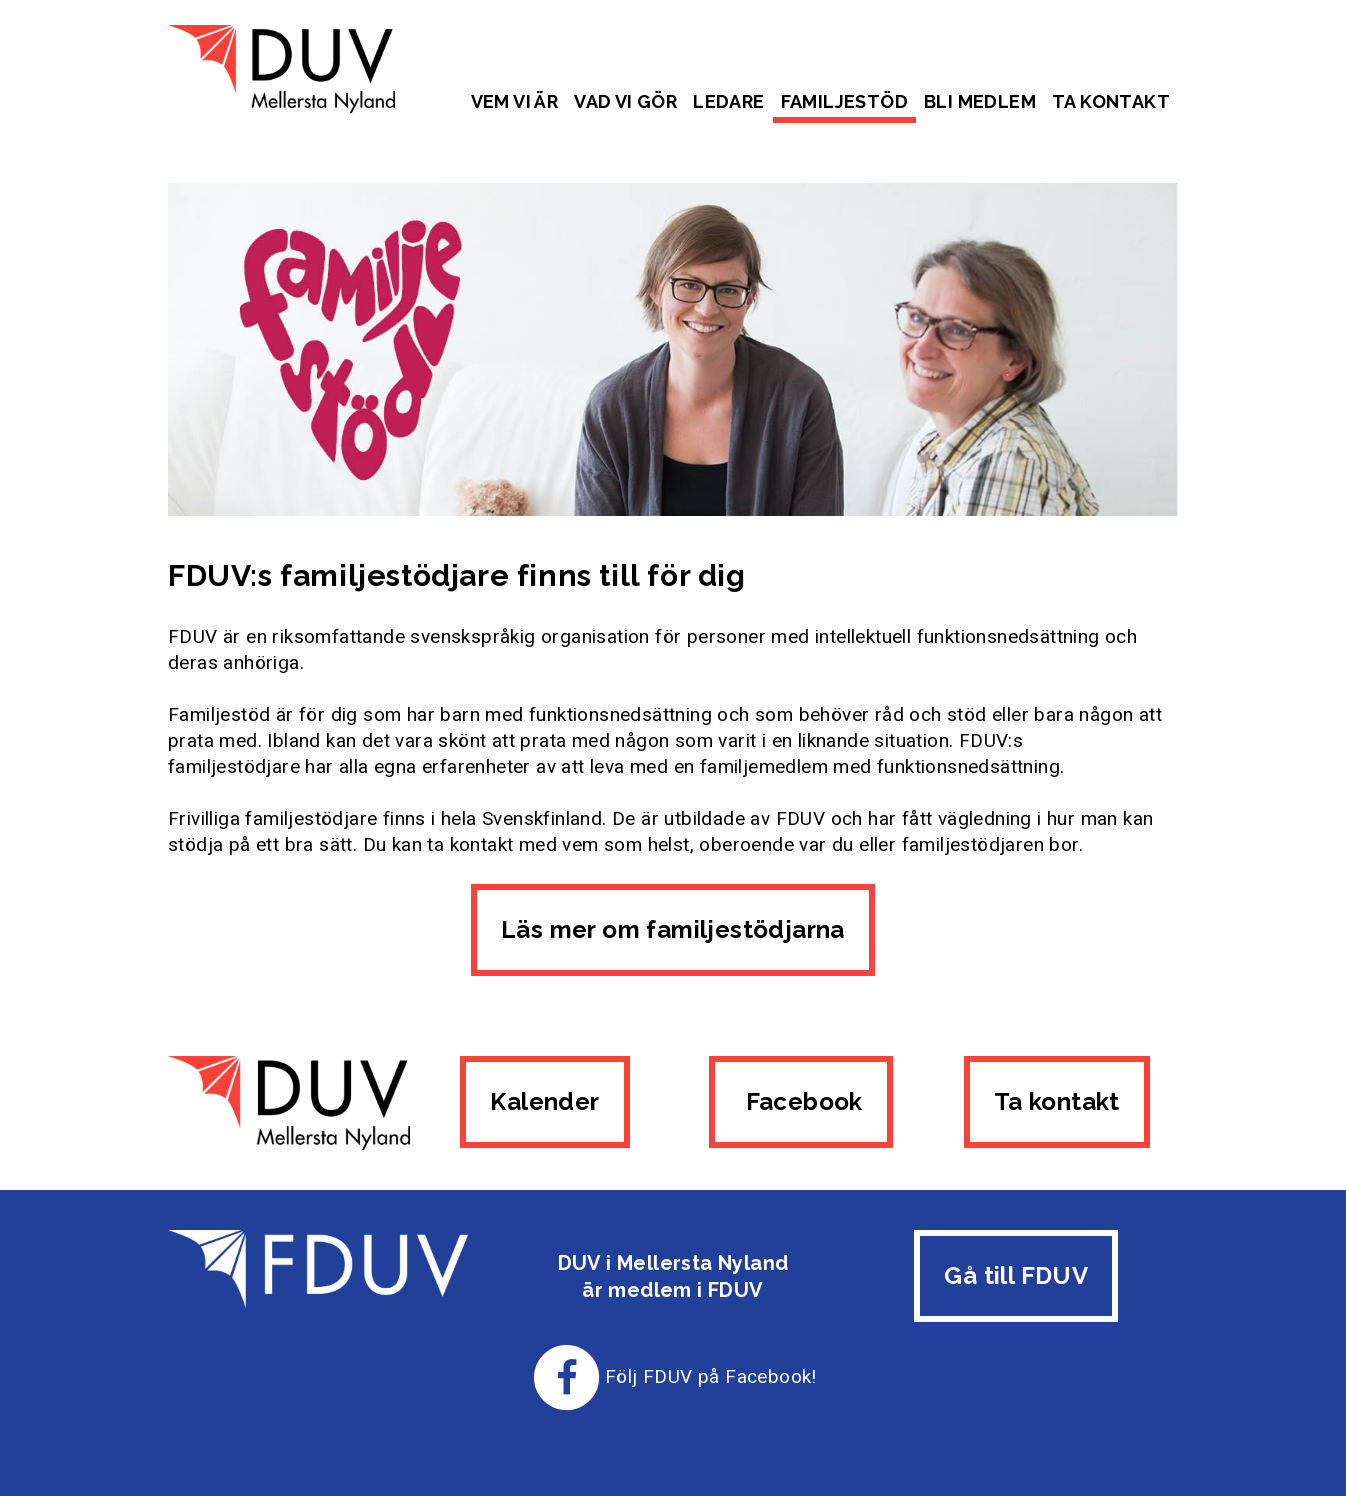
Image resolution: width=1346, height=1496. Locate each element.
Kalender (544, 1101)
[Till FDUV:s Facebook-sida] (567, 1376)
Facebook (801, 1101)
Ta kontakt (1111, 101)
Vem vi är (515, 101)
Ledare (728, 101)
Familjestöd (844, 101)
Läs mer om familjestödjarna (673, 929)
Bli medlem (980, 101)
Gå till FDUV (1016, 1275)
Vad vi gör (625, 101)
